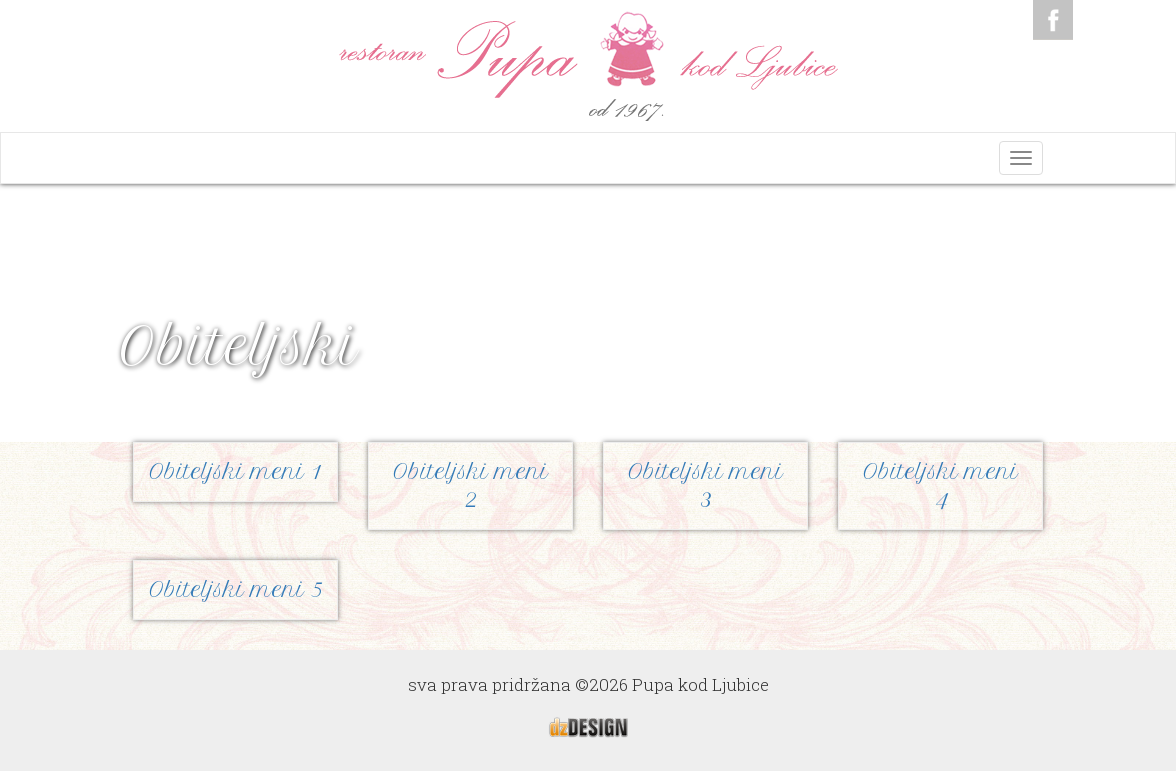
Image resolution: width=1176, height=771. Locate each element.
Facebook (1053, 20)
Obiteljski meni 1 (235, 471)
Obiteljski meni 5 (235, 589)
